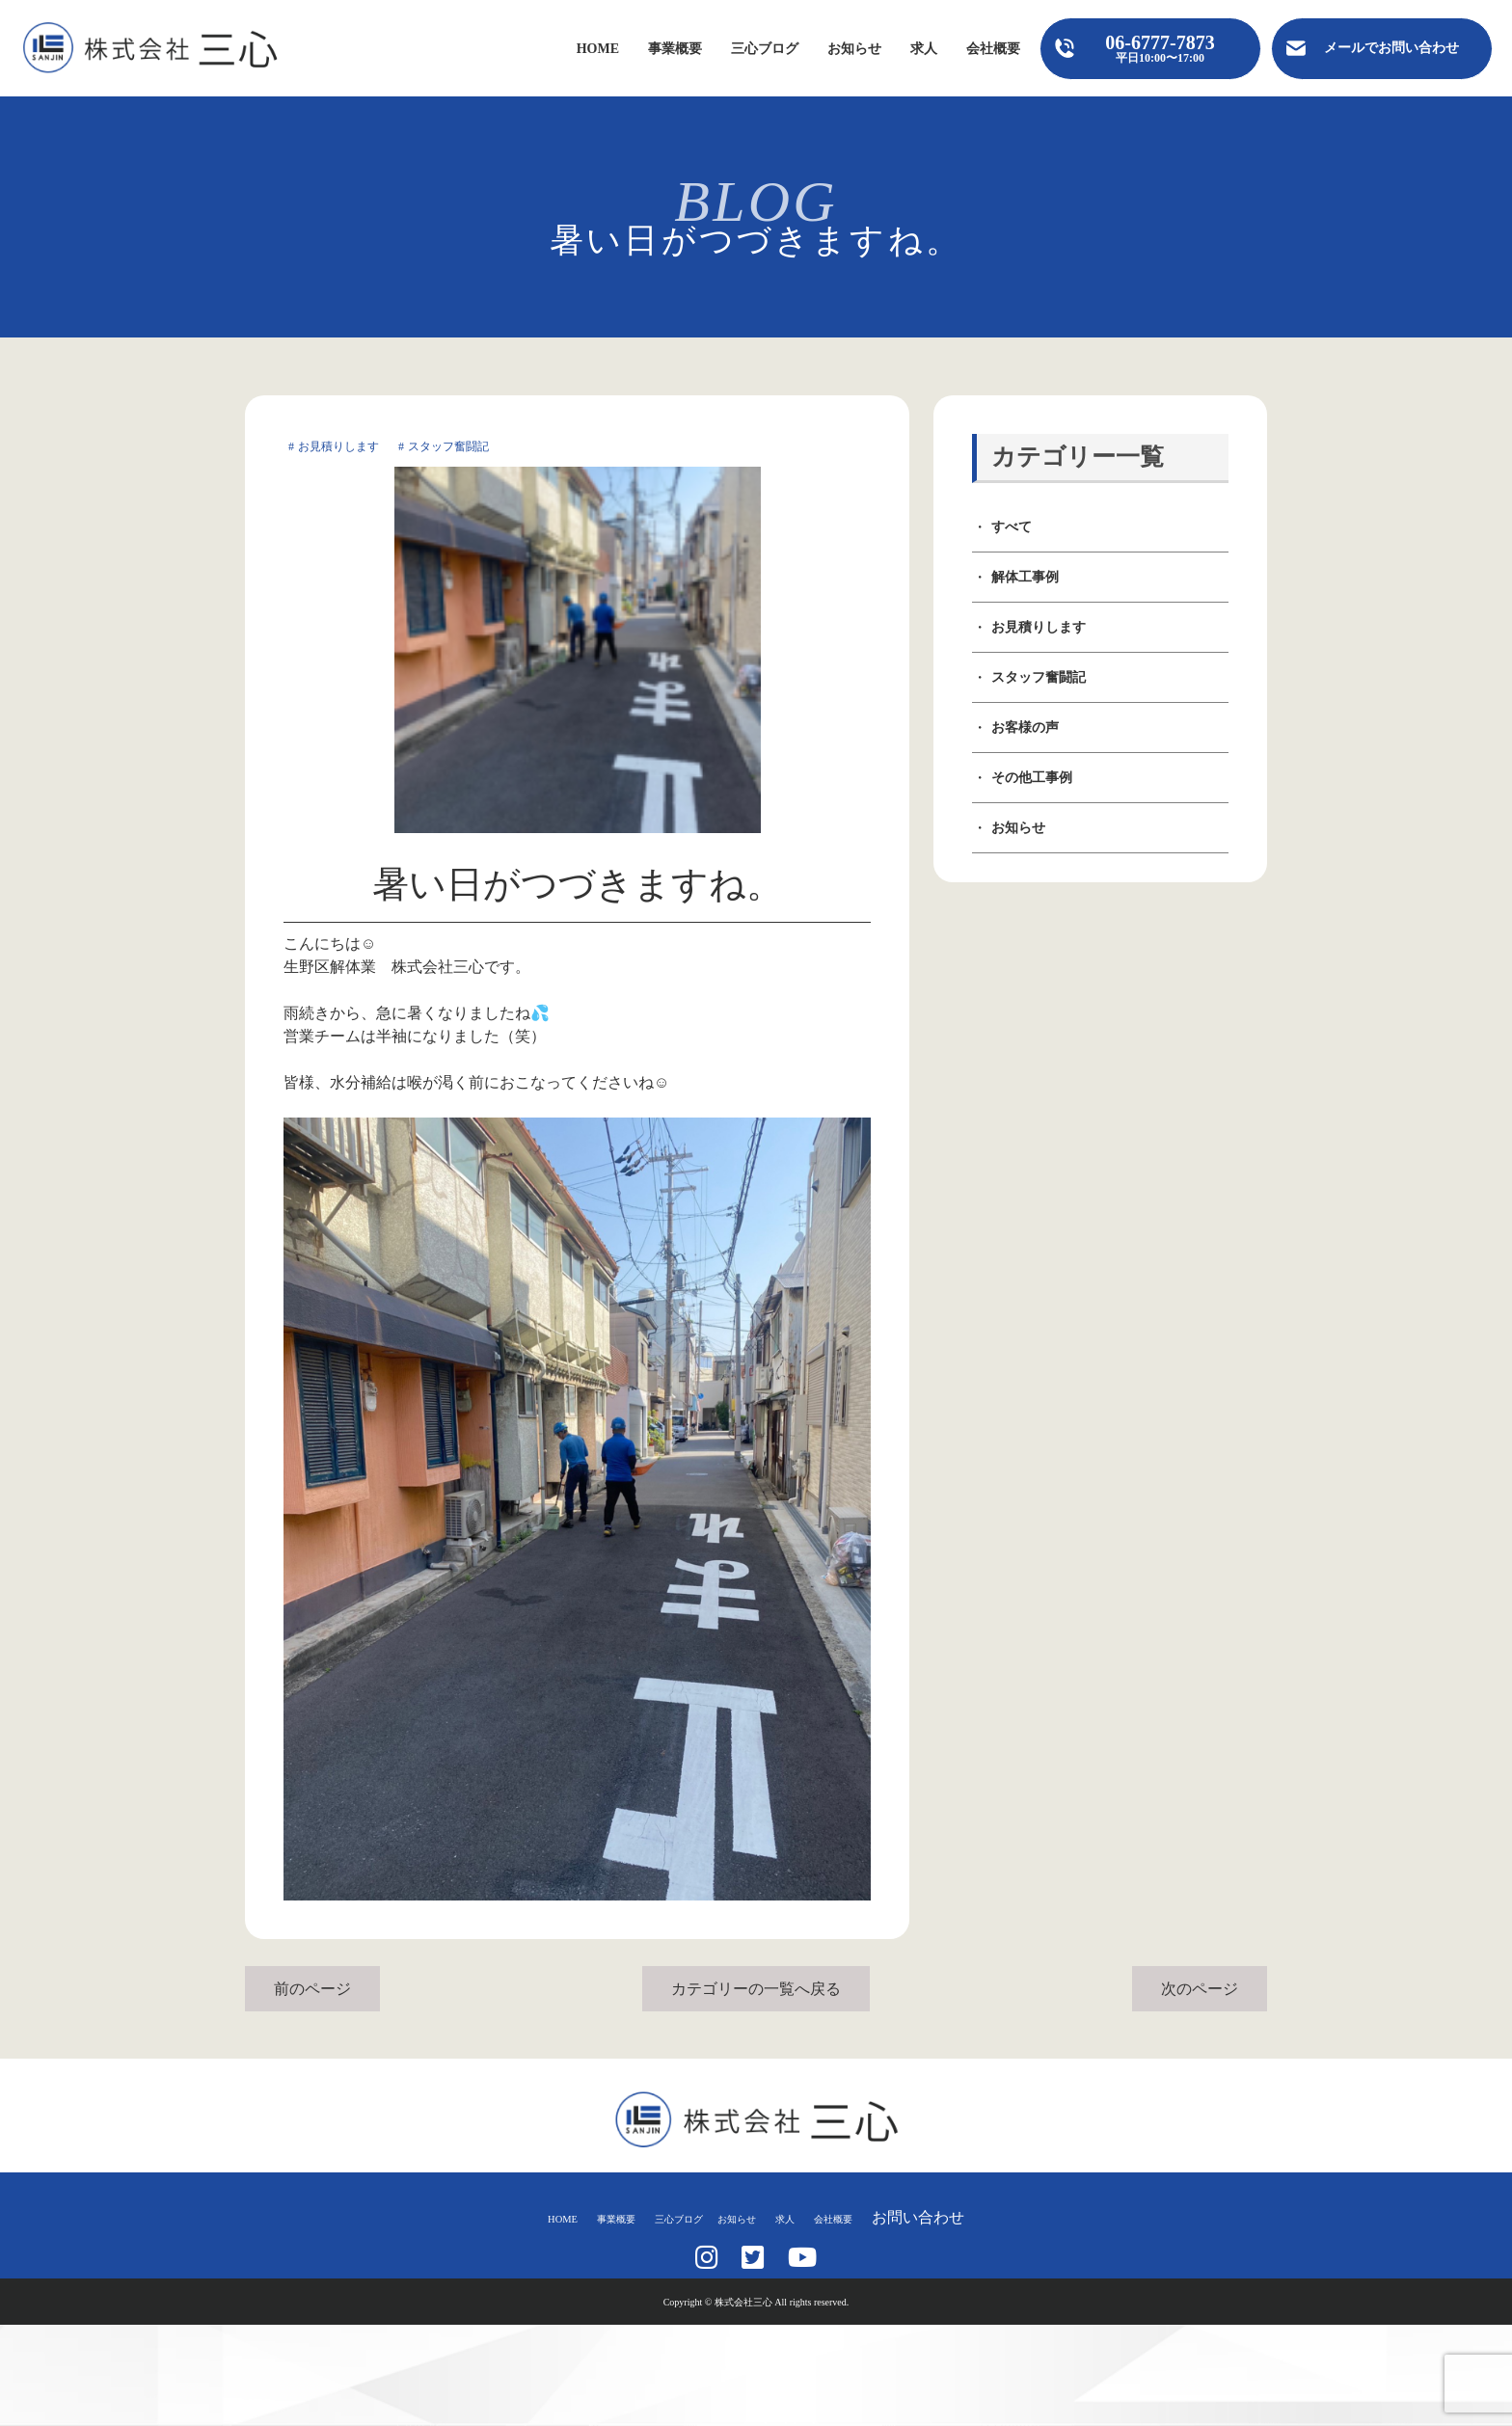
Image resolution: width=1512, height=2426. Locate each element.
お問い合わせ (980, 2217)
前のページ (312, 1989)
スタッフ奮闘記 (1038, 677)
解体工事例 (1025, 577)
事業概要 (675, 48)
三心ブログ (764, 48)
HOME (598, 48)
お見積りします (1038, 627)
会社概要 (993, 48)
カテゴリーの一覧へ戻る (756, 1989)
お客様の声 (1025, 727)
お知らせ (854, 48)
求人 (923, 48)
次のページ (1199, 1989)
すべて (1011, 527)
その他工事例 (1031, 777)
